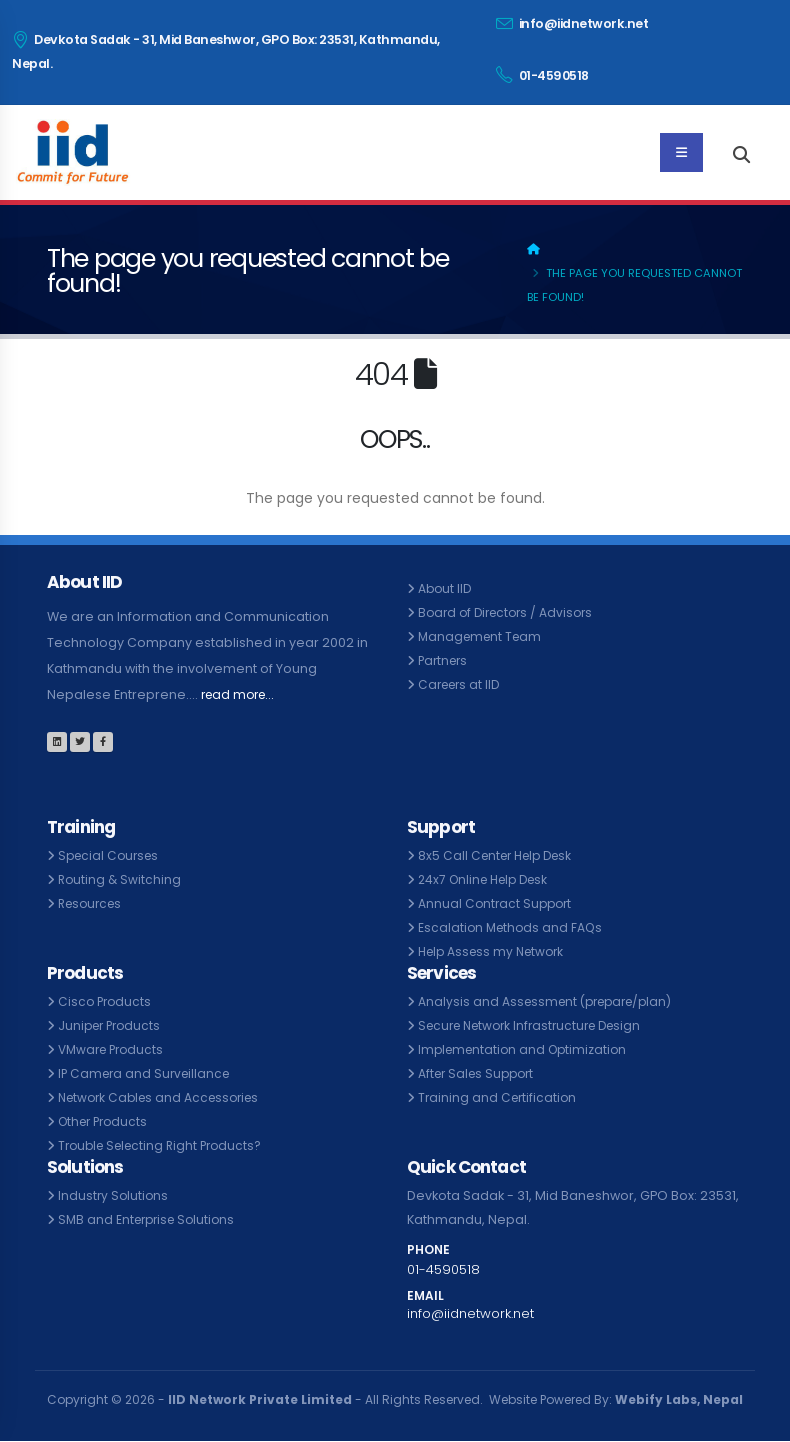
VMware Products (114, 1049)
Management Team (483, 636)
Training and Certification (499, 1097)
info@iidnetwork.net (572, 23)
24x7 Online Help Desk (488, 879)
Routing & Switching (121, 879)
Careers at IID (462, 684)
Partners (445, 660)
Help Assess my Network (496, 951)
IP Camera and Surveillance (148, 1073)
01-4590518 (542, 75)
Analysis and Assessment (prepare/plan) (551, 1001)
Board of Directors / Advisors (510, 612)
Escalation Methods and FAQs (513, 927)
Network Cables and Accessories (165, 1097)
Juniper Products (112, 1025)
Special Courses (111, 855)
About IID (446, 588)
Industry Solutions (114, 1195)
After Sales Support (480, 1073)
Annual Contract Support (497, 903)
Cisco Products (106, 1001)
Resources (93, 903)
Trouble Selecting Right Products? (166, 1145)
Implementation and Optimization (527, 1049)
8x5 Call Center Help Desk (500, 855)
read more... (241, 694)
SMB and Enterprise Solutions (151, 1219)
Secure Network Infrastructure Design (538, 1025)
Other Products (106, 1121)
